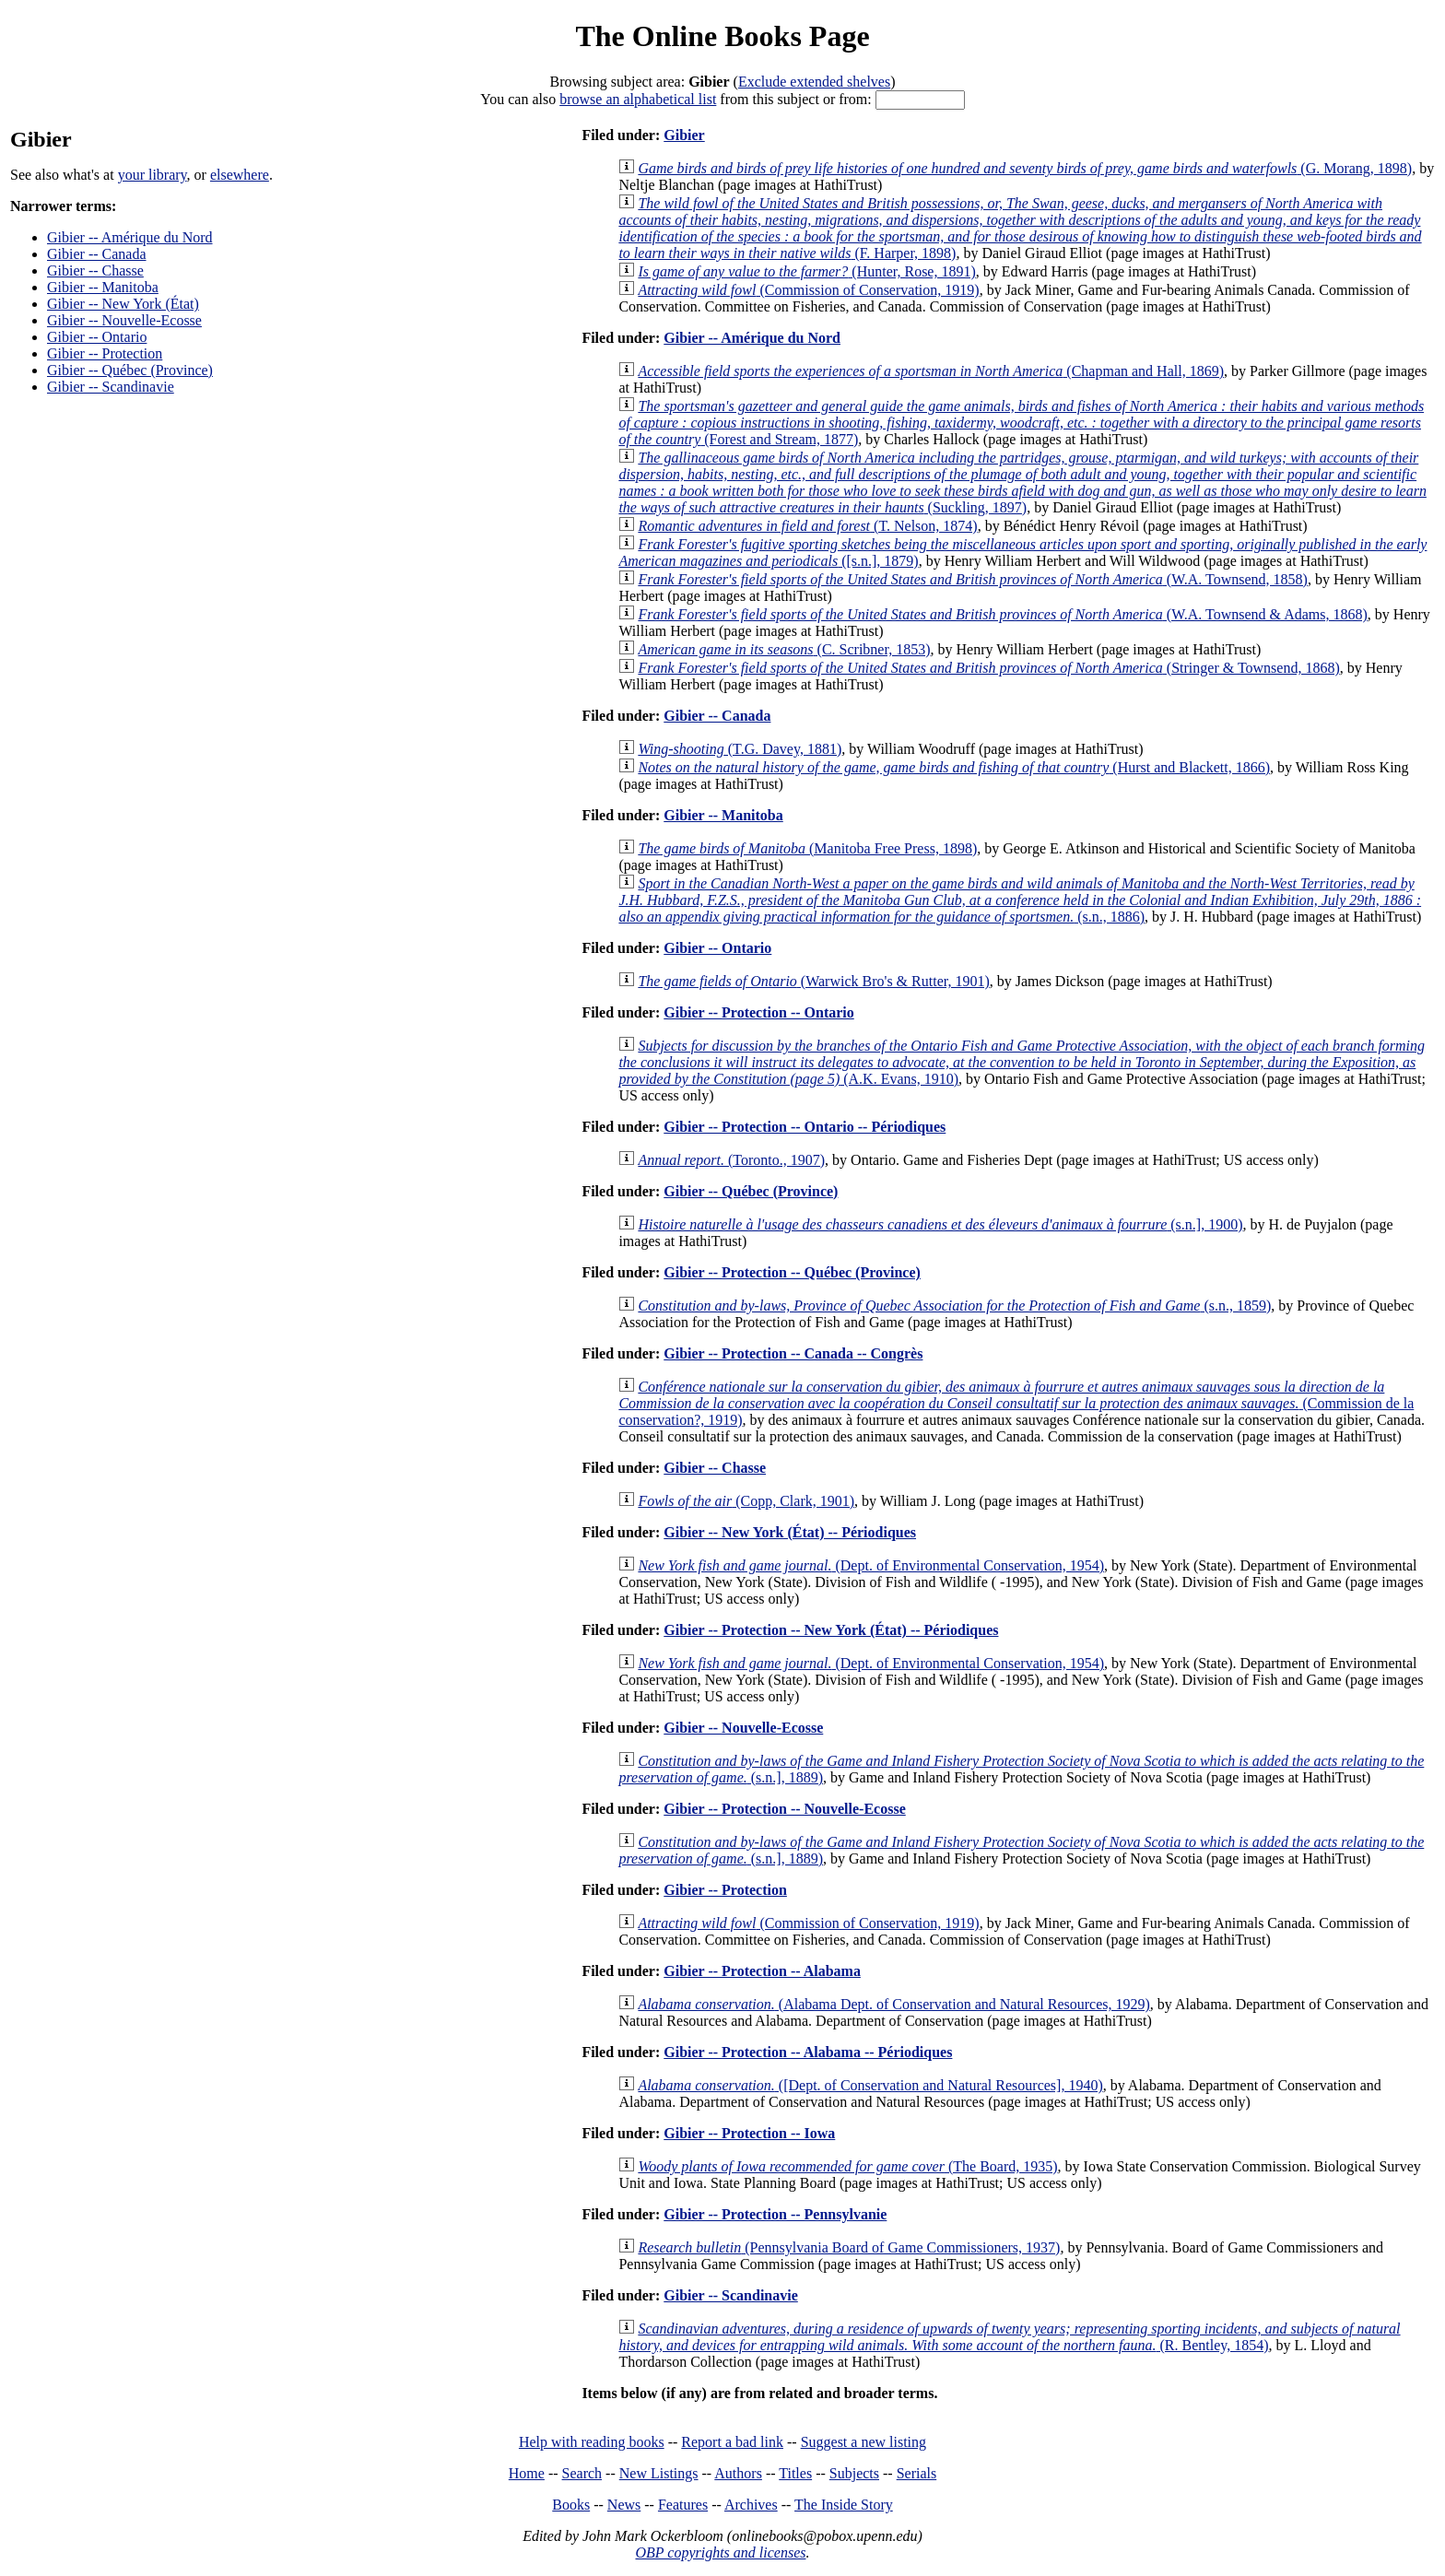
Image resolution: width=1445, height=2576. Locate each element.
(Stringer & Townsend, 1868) (988, 668)
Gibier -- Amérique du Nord (130, 237)
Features (683, 2504)
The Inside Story (843, 2504)
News (623, 2504)
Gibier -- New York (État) (123, 304)
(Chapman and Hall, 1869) (931, 371)
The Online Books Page (722, 36)
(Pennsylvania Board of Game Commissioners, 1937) (849, 2247)
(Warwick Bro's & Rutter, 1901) (813, 981)
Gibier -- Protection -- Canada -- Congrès (793, 1353)
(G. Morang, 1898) (1025, 168)
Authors (738, 2473)
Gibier (684, 135)
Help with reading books (591, 2442)
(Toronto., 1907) (731, 1160)
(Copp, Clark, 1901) (746, 1501)
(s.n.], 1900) (940, 1224)
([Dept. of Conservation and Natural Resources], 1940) (870, 2085)
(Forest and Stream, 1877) (1021, 422)
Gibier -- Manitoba (103, 287)
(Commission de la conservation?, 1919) (1016, 1403)
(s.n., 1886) (1019, 900)
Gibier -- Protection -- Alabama (762, 1971)
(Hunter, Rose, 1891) (806, 271)
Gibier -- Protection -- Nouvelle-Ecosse (784, 1809)
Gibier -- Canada (97, 254)
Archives (751, 2504)
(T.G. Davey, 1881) (739, 749)
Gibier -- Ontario (97, 337)
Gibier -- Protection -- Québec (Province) (792, 1272)
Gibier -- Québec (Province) (130, 370)
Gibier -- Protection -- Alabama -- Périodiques (808, 2052)
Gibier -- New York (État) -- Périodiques (790, 1532)
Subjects (854, 2473)
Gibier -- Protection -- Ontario (758, 1012)
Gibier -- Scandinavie (110, 386)
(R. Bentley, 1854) (1009, 2337)
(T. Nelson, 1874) (807, 526)
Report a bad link (732, 2442)
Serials (917, 2473)
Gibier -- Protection (104, 353)
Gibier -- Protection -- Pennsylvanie (775, 2214)
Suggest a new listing (863, 2442)
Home (527, 2473)
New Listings (659, 2473)
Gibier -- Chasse (95, 270)
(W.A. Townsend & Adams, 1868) (1002, 614)
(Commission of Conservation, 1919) (808, 290)
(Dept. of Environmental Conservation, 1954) (871, 1565)
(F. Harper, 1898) (1019, 228)
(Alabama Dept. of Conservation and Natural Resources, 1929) (893, 2004)
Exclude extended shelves (814, 81)
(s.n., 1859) (954, 1305)
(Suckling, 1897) (1022, 482)
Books (571, 2504)
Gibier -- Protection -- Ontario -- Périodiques (805, 1127)
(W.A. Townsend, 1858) (973, 579)
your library (152, 174)
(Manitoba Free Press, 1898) (807, 848)
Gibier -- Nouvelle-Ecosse (124, 320)
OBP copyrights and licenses (720, 2552)
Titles (795, 2473)
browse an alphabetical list (637, 99)
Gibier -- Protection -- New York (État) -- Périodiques (831, 1630)
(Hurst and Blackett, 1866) (954, 767)
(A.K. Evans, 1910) (1021, 1062)
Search (582, 2473)
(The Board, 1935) (847, 2166)
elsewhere (239, 174)
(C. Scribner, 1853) (784, 649)
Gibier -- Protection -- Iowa (749, 2133)
